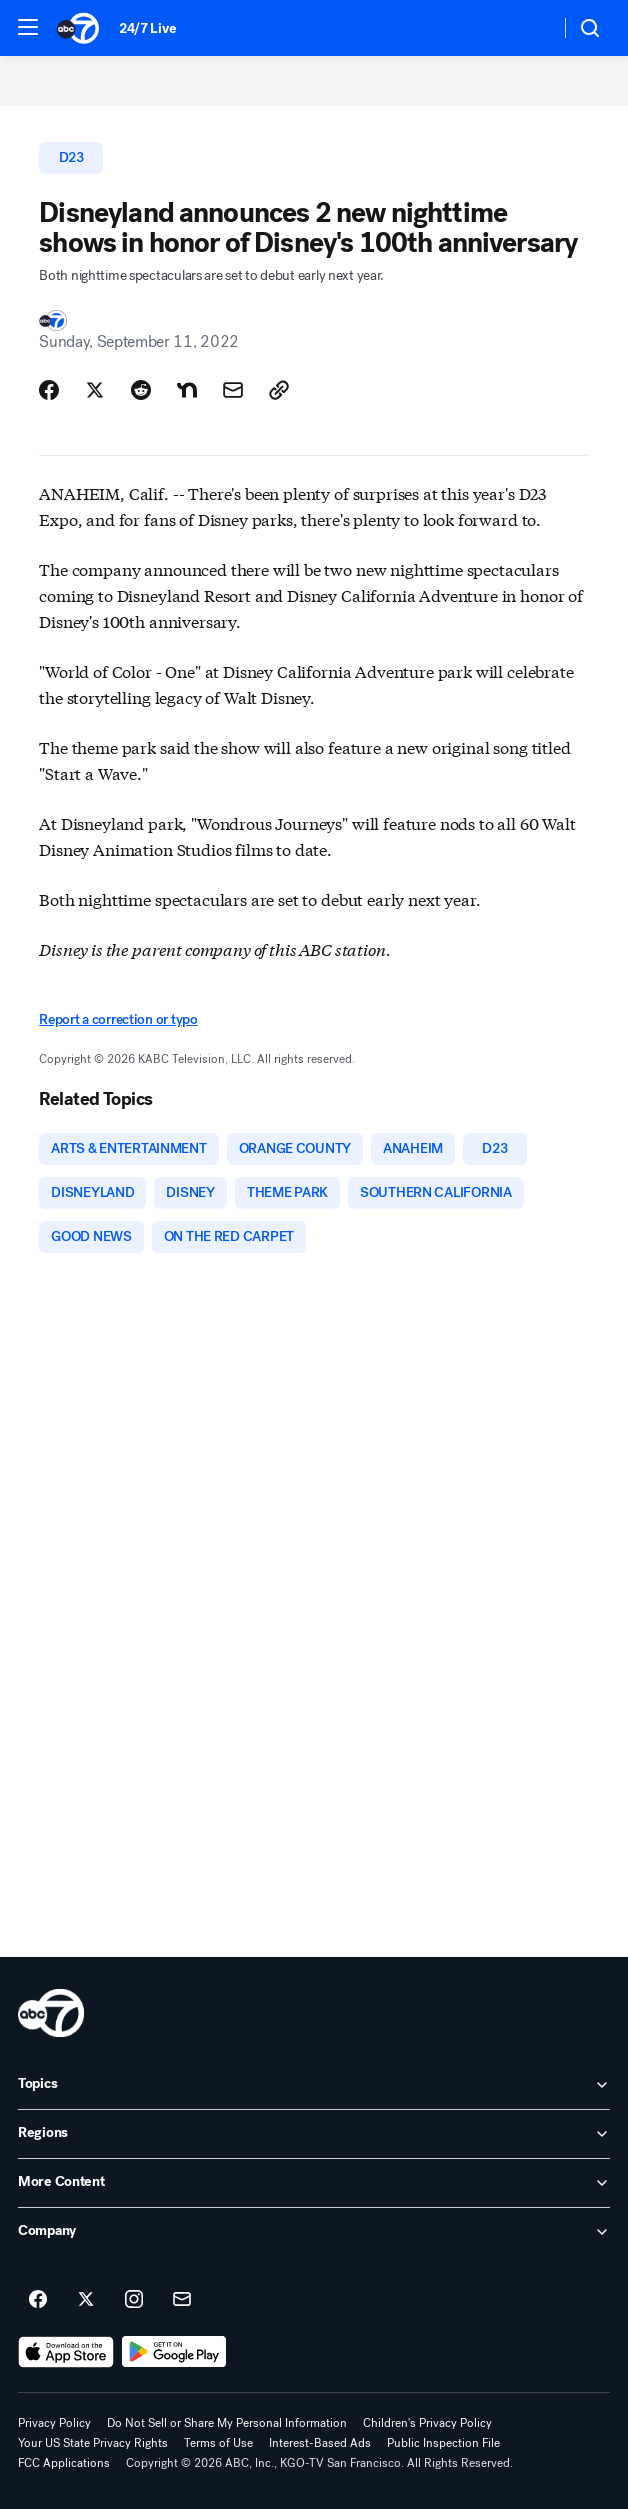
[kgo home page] (51, 2013)
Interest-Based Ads (320, 2443)
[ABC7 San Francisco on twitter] (86, 2300)
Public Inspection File (443, 2443)
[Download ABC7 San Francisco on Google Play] (174, 2352)
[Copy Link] (279, 390)
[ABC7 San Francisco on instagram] (134, 2300)
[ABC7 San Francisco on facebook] (38, 2300)
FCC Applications (64, 2463)
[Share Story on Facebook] (49, 390)
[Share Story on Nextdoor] (187, 390)
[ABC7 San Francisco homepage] (78, 28)
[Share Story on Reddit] (141, 390)
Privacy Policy (54, 2423)
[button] (28, 27)
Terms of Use (218, 2443)
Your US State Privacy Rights (93, 2443)
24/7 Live (147, 28)
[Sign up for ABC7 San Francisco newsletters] (182, 2300)
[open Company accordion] (314, 2232)
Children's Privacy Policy (427, 2423)
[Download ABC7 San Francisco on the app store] (66, 2352)
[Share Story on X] (95, 390)
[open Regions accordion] (314, 2134)
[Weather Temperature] (528, 28)
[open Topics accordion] (314, 2085)
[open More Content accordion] (314, 2183)
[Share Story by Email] (233, 390)
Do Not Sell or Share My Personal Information (227, 2423)
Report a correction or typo (118, 1019)
